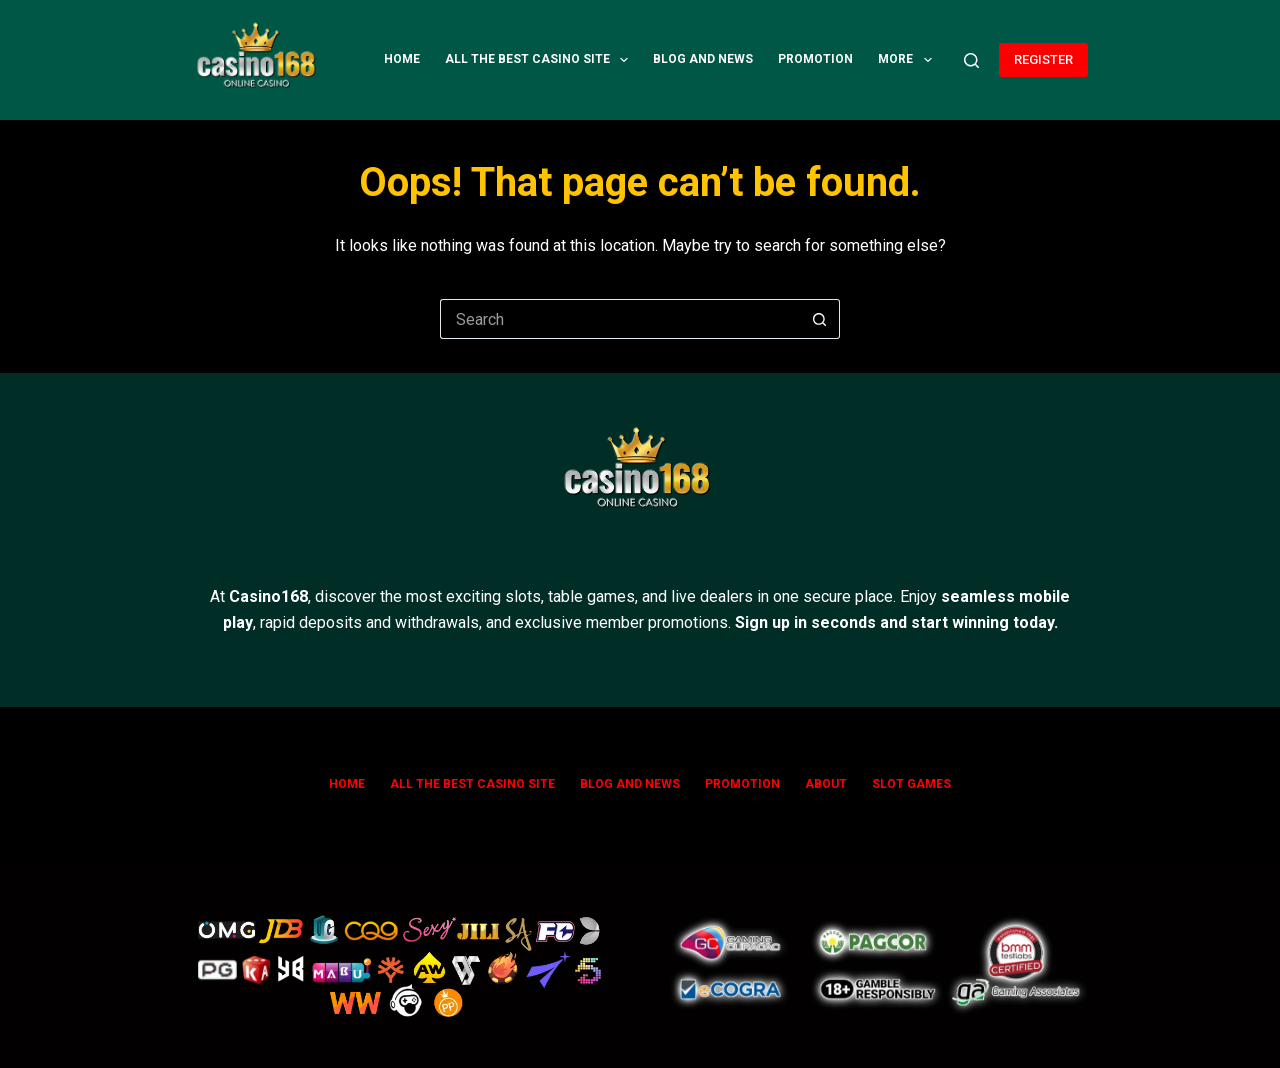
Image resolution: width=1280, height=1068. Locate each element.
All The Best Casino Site (540, 60)
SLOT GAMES (911, 784)
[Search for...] (620, 319)
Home (402, 59)
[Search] (971, 60)
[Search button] (820, 319)
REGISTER (1043, 59)
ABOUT (826, 784)
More (908, 60)
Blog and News (703, 59)
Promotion (815, 59)
